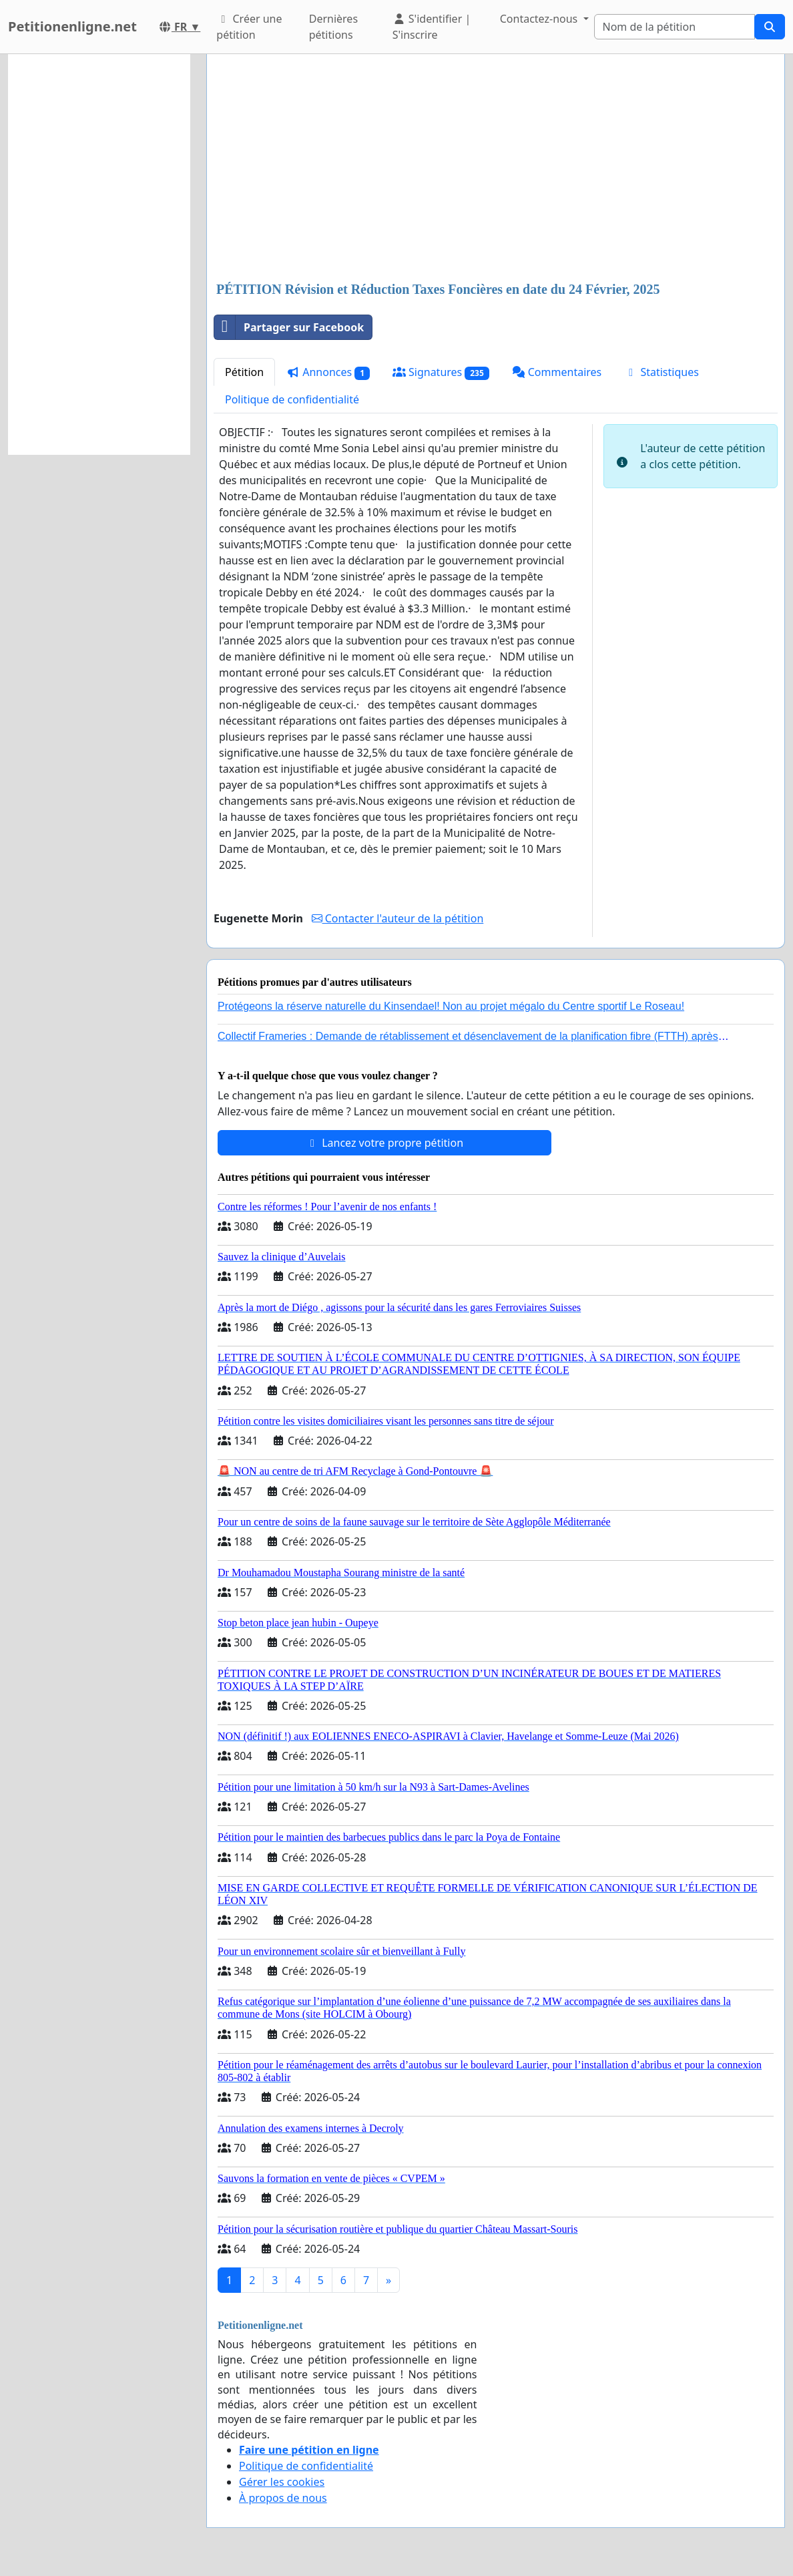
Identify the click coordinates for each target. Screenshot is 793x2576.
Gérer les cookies (281, 2481)
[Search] (674, 26)
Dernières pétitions (333, 26)
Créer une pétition (249, 26)
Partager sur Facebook (289, 327)
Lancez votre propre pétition (384, 1142)
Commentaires (557, 372)
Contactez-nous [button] (540, 18)
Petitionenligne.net (72, 26)
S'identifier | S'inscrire (431, 26)
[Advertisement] (496, 168)
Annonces (328, 372)
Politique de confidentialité (292, 399)
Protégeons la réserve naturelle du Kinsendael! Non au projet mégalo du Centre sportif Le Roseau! (451, 1006)
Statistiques (661, 372)
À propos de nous (283, 2498)
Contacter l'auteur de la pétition (398, 918)
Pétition (244, 372)
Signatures (440, 372)
